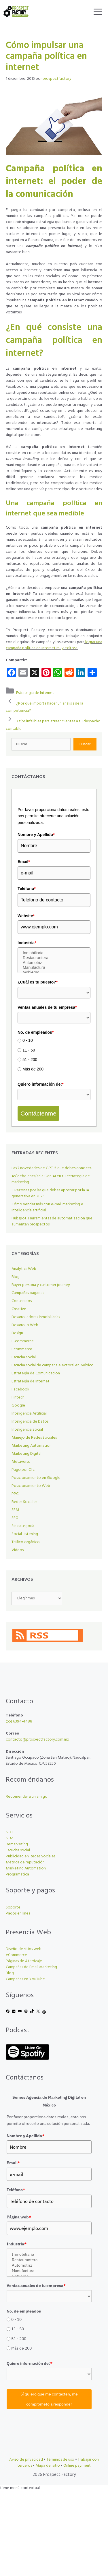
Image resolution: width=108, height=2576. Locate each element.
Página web (19, 2217)
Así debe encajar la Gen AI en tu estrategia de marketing (51, 1179)
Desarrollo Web (25, 1325)
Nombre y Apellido (36, 834)
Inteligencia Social (27, 1429)
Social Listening (25, 1534)
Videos (18, 1550)
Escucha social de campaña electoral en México (53, 1365)
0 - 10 (27, 1040)
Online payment (77, 2465)
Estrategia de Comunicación (36, 1373)
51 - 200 (29, 1059)
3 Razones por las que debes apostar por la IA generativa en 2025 (50, 1193)
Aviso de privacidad (26, 2459)
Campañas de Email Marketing (31, 1967)
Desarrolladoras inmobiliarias (36, 1317)
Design (17, 1333)
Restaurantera (54, 957)
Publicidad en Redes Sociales (30, 1856)
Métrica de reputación (25, 1862)
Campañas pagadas (28, 1293)
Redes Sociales (24, 1502)
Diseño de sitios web (23, 1949)
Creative (19, 1309)
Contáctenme (38, 1113)
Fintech (18, 1397)
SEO (15, 1518)
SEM (15, 1510)
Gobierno (54, 972)
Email (24, 861)
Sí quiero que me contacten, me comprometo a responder (49, 2399)
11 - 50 (28, 1050)
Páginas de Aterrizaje (24, 1961)
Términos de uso (60, 2459)
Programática (17, 1874)
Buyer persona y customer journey (41, 1285)
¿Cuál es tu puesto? (38, 982)
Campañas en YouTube (25, 1979)
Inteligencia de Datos (30, 1421)
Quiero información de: (40, 1084)
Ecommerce (22, 1349)
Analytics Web (24, 1269)
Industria (27, 942)
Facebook (20, 1389)
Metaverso (21, 1461)
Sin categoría (23, 1526)
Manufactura (54, 967)
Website (26, 915)
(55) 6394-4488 (19, 1721)
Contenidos (22, 1301)
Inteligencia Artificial (29, 1413)
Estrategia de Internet (35, 693)
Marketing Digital (26, 1453)
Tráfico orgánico (26, 1542)
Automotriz (54, 962)
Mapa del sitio (47, 2465)
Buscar (84, 744)
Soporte (13, 1907)
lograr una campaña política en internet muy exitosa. (54, 645)
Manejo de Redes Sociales (34, 1437)
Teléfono (27, 888)
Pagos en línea (18, 1913)
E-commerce (23, 1341)
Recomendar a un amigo (27, 1796)
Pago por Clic (23, 1470)
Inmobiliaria (54, 953)
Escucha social (24, 1357)
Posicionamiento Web (31, 1486)
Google (18, 1405)
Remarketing (17, 1844)
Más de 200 (32, 1069)
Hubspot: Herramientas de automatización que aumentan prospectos (52, 1221)
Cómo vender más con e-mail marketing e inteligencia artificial (47, 1207)
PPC (15, 1494)
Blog (16, 1277)
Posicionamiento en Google (36, 1478)
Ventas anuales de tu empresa (47, 1007)
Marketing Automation (32, 1445)
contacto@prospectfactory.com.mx (37, 1739)
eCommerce (16, 1955)
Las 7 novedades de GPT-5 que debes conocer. (52, 1168)
